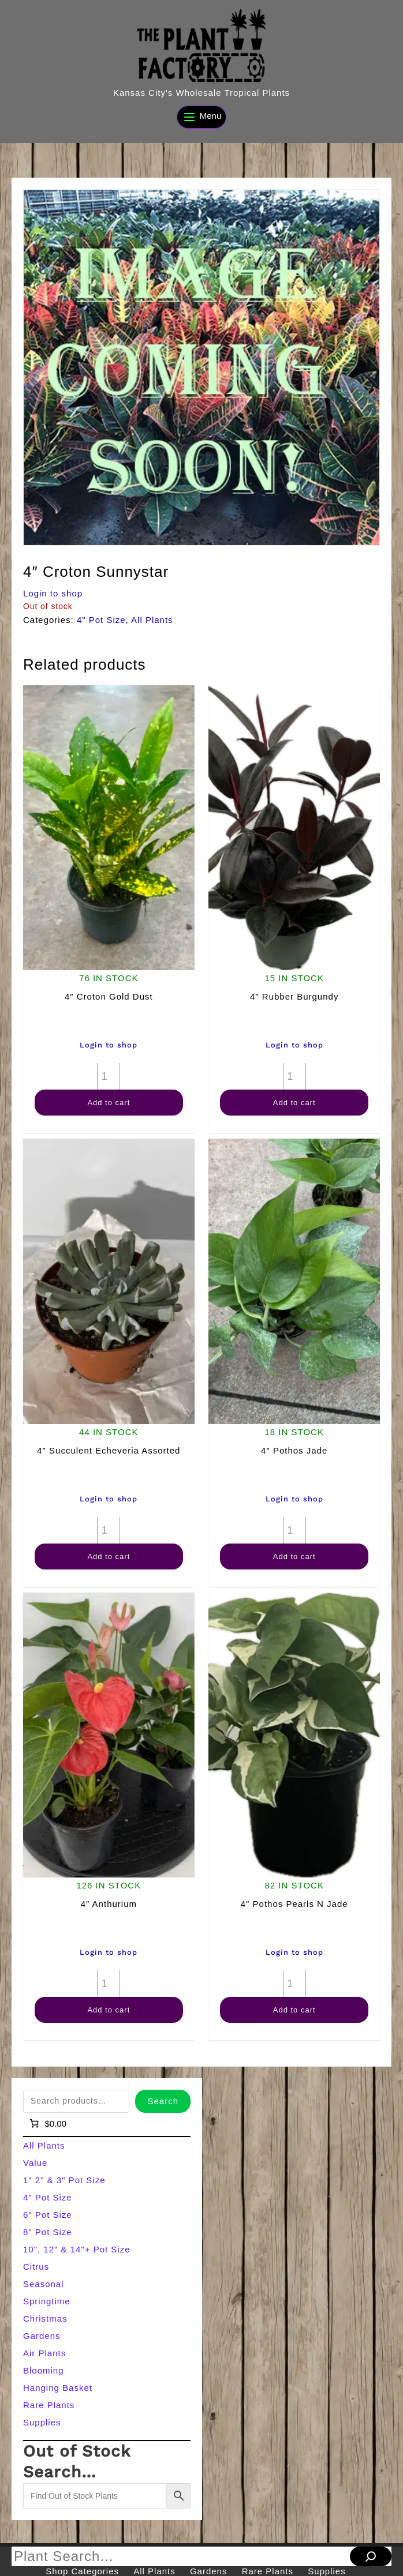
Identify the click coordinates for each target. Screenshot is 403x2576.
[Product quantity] (108, 1076)
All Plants (152, 620)
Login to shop (53, 593)
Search (162, 2101)
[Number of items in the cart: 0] (47, 2124)
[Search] (370, 2556)
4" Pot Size (101, 620)
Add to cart (108, 1102)
